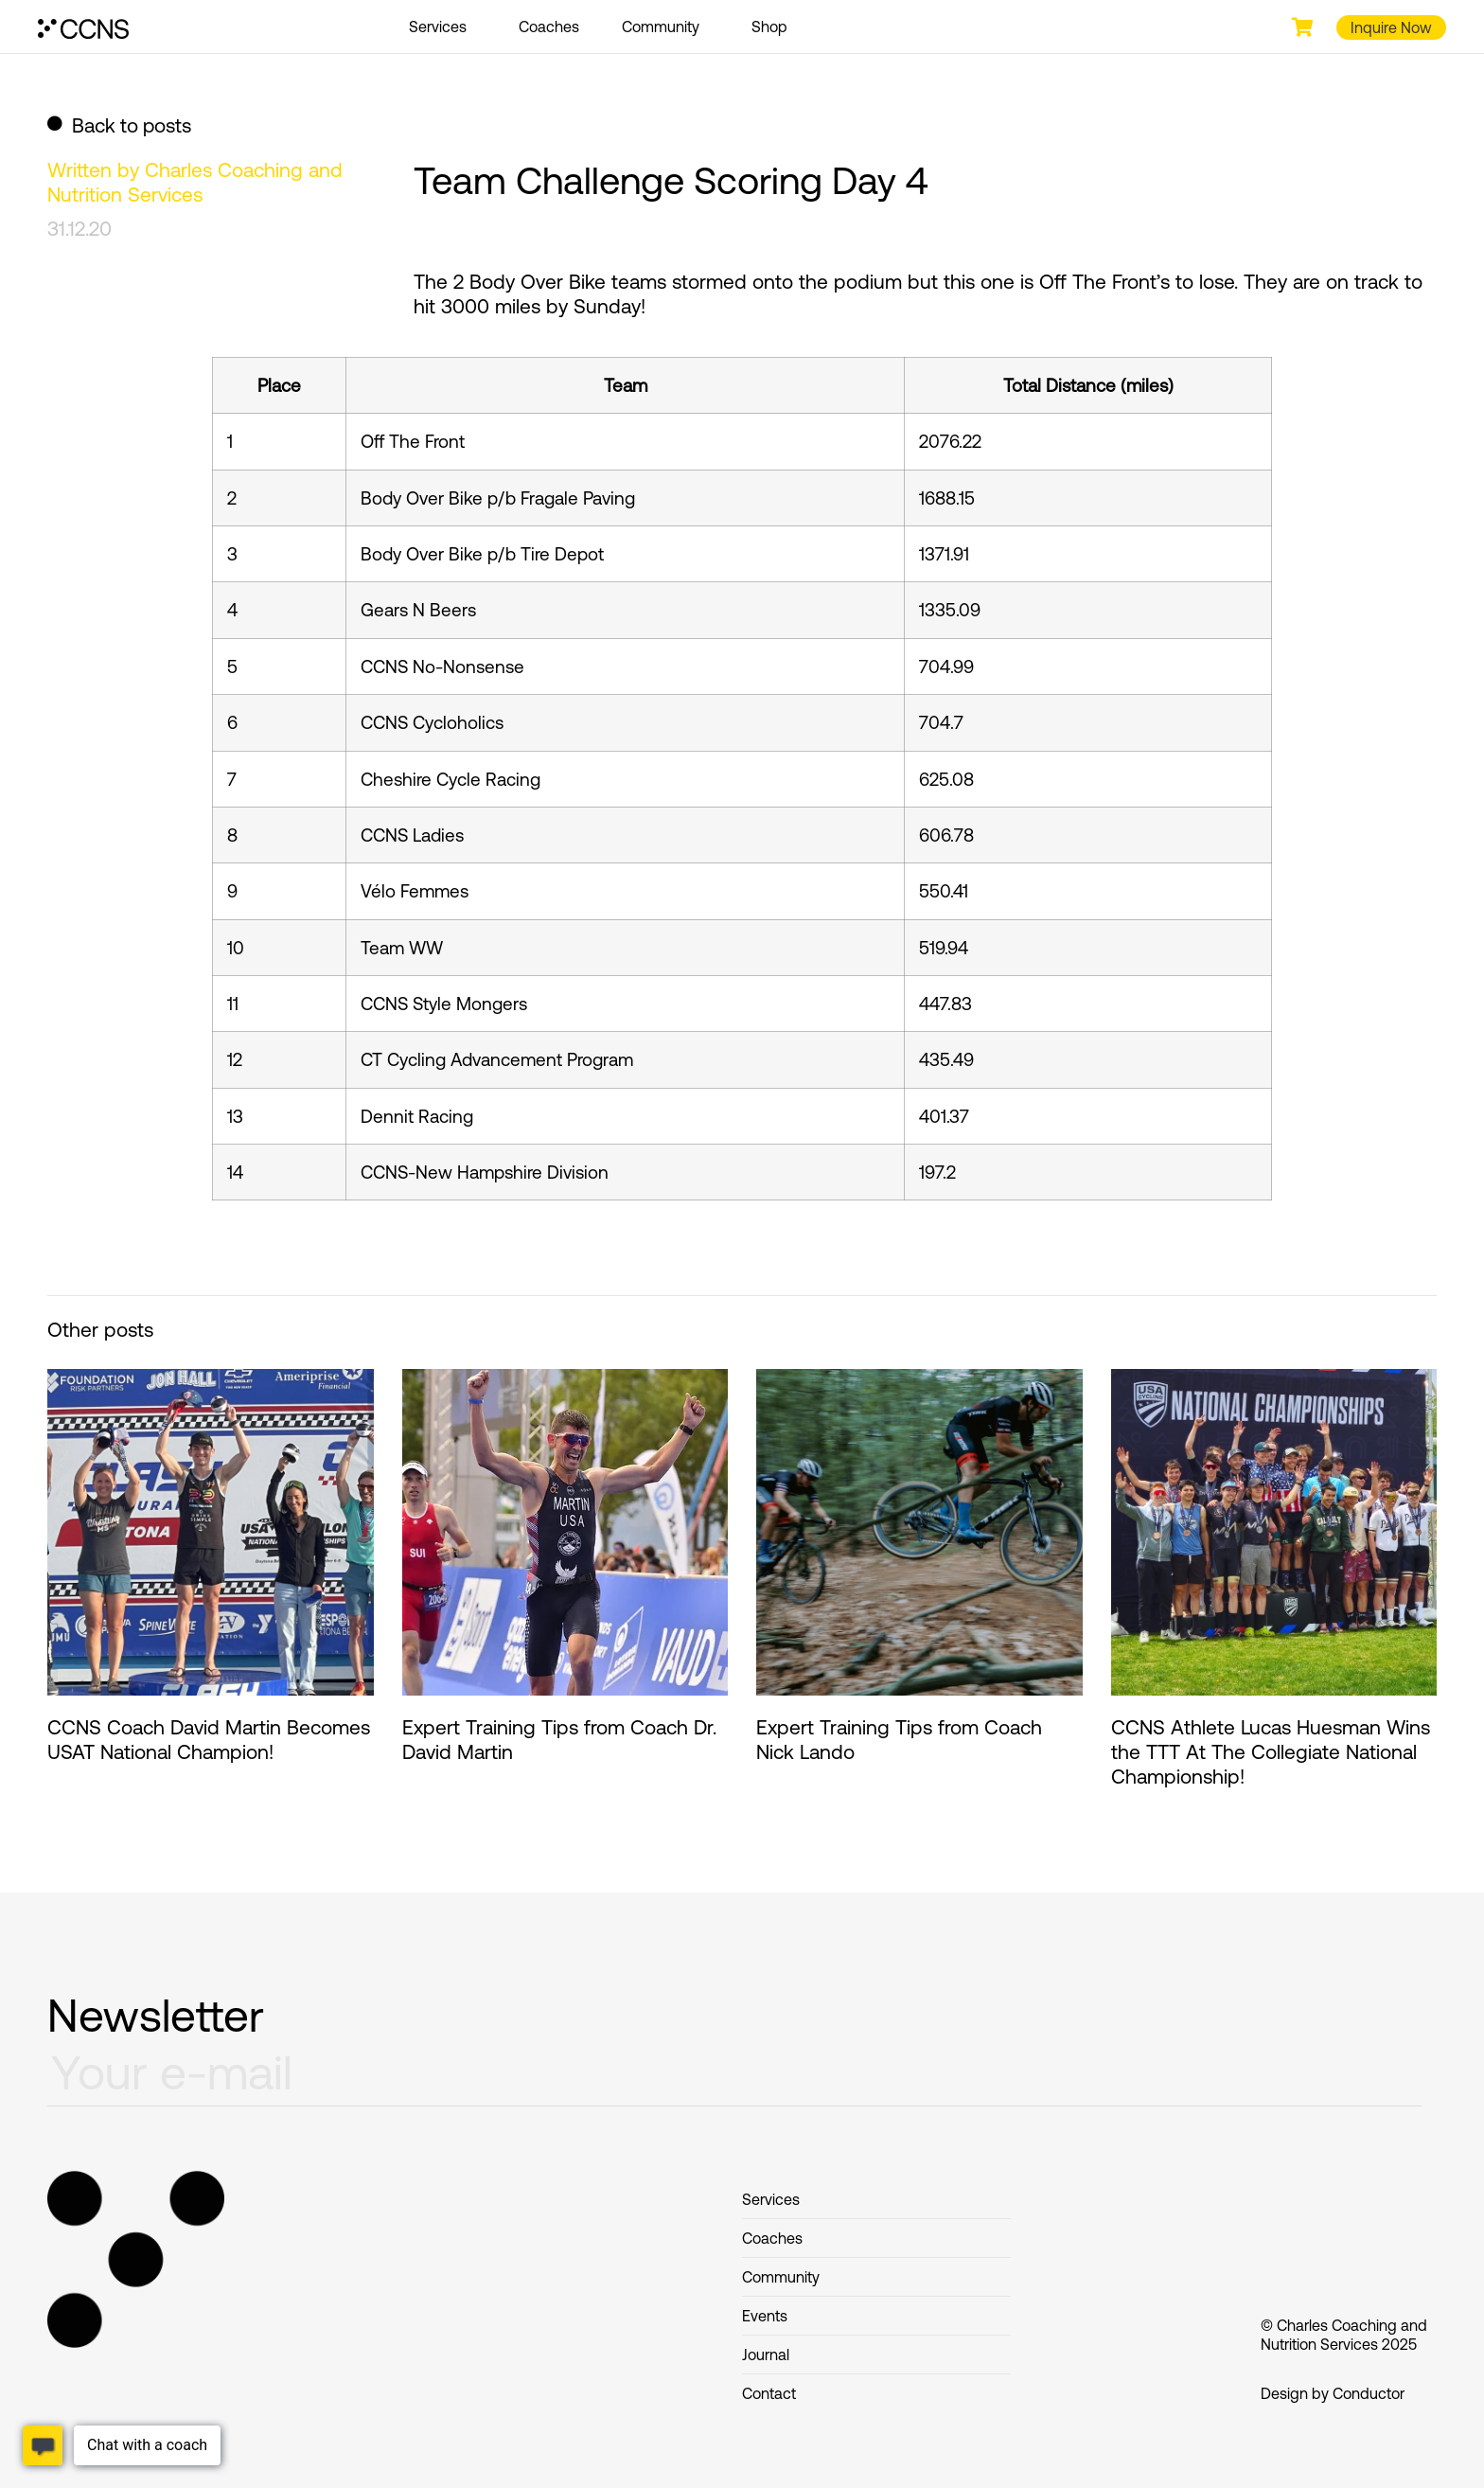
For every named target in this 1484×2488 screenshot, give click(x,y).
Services (442, 26)
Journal (765, 2354)
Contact (769, 2393)
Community (665, 26)
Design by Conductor (1332, 2393)
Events (764, 2315)
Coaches (549, 26)
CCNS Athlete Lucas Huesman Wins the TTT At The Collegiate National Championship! (1270, 1751)
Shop (769, 26)
